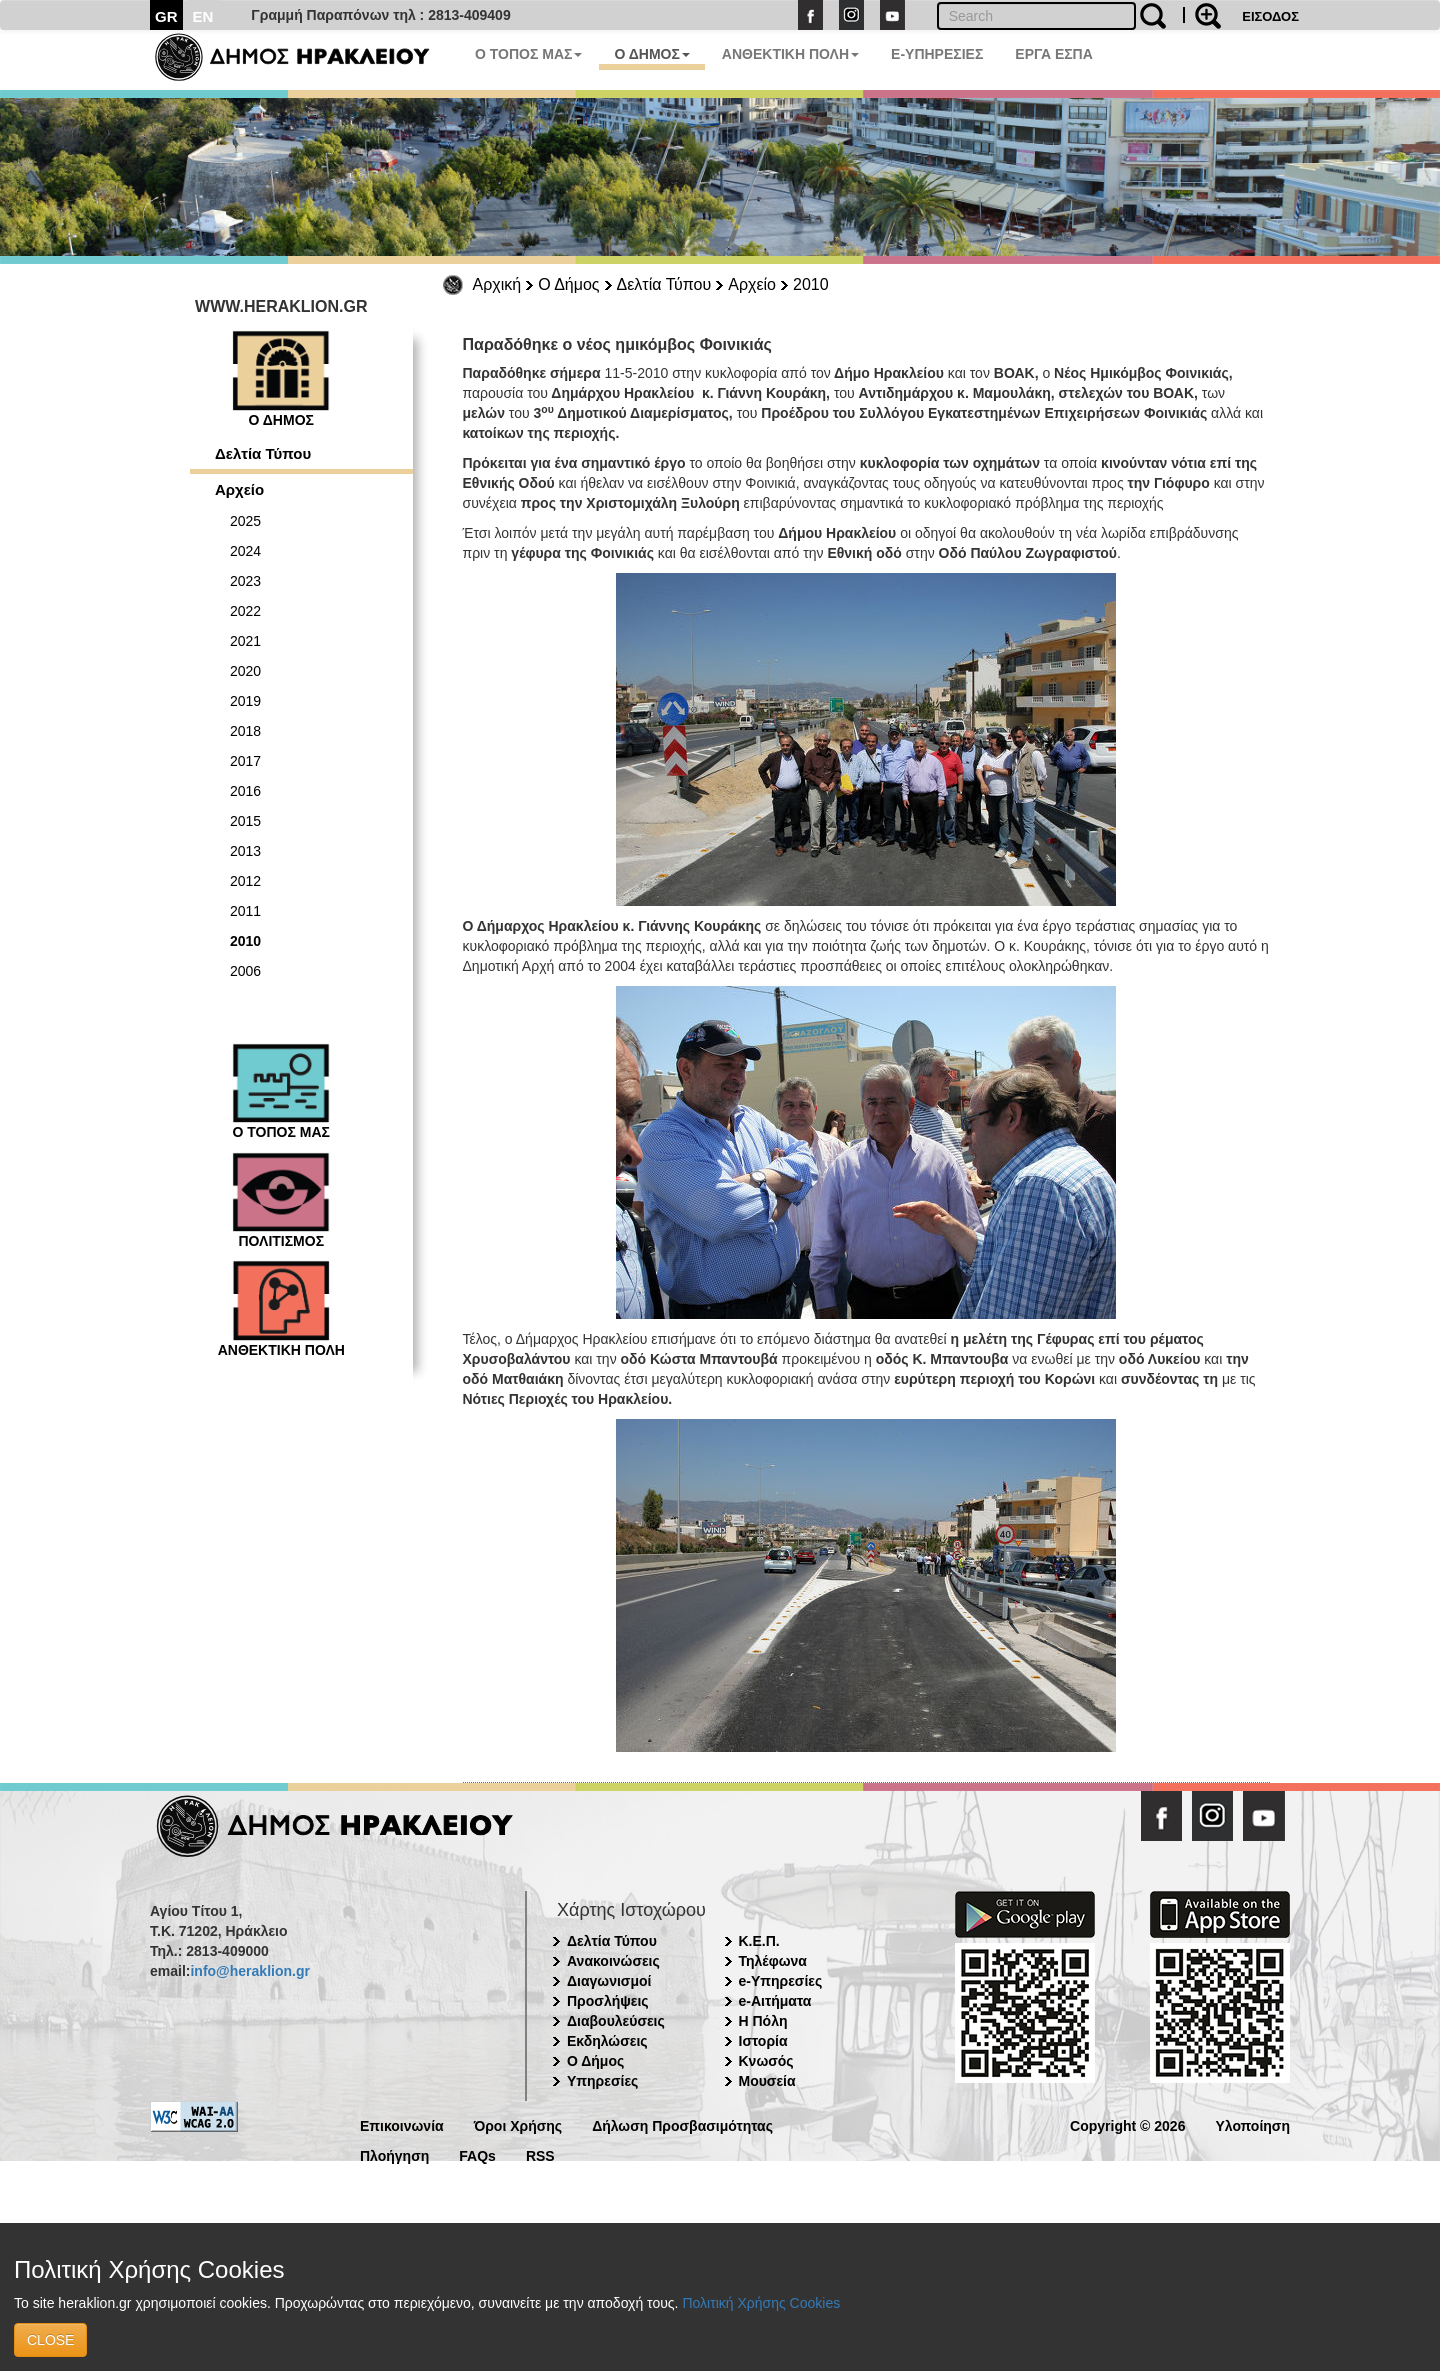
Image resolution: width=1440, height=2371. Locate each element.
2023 (245, 581)
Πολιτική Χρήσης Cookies (761, 2303)
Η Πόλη (763, 2021)
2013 (245, 851)
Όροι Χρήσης (518, 2124)
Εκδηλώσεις (607, 2041)
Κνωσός (766, 2061)
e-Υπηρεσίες (781, 1981)
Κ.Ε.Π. (759, 1941)
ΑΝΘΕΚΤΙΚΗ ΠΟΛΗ (790, 54)
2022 (245, 611)
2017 (245, 761)
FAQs (477, 2154)
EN (203, 16)
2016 (245, 791)
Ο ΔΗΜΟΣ (651, 54)
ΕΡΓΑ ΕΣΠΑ (1054, 54)
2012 (245, 881)
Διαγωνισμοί (609, 1981)
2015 (245, 821)
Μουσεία (767, 2081)
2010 (811, 284)
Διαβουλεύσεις (616, 2021)
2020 (245, 671)
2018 (245, 731)
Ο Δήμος (568, 284)
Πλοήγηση (394, 2154)
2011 (245, 911)
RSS (540, 2154)
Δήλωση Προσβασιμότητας (682, 2124)
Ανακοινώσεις (613, 1961)
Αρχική (497, 284)
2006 (245, 971)
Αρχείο (752, 284)
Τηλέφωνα (773, 1961)
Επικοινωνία (402, 2124)
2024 (245, 551)
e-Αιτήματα (775, 2001)
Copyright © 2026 (1127, 2124)
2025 (245, 521)
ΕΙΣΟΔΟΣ (1270, 16)
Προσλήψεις (608, 2001)
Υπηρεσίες (602, 2081)
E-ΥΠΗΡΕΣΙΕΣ (937, 54)
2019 (245, 701)
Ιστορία (763, 2041)
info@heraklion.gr (249, 1971)
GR (166, 16)
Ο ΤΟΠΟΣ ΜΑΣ (528, 54)
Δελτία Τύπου (664, 284)
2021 (245, 641)
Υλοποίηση (1252, 2124)
